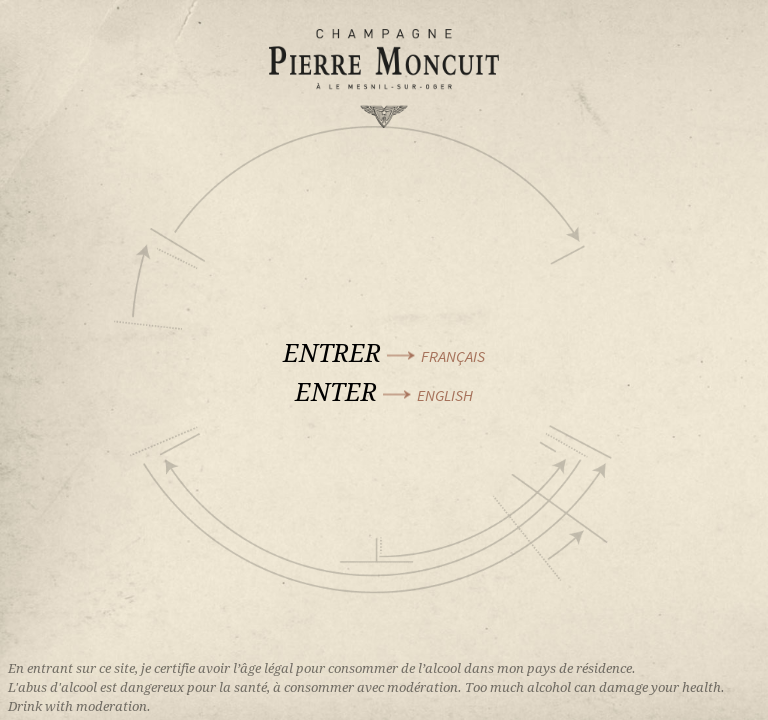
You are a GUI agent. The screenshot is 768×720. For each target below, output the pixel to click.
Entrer (384, 352)
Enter (384, 392)
